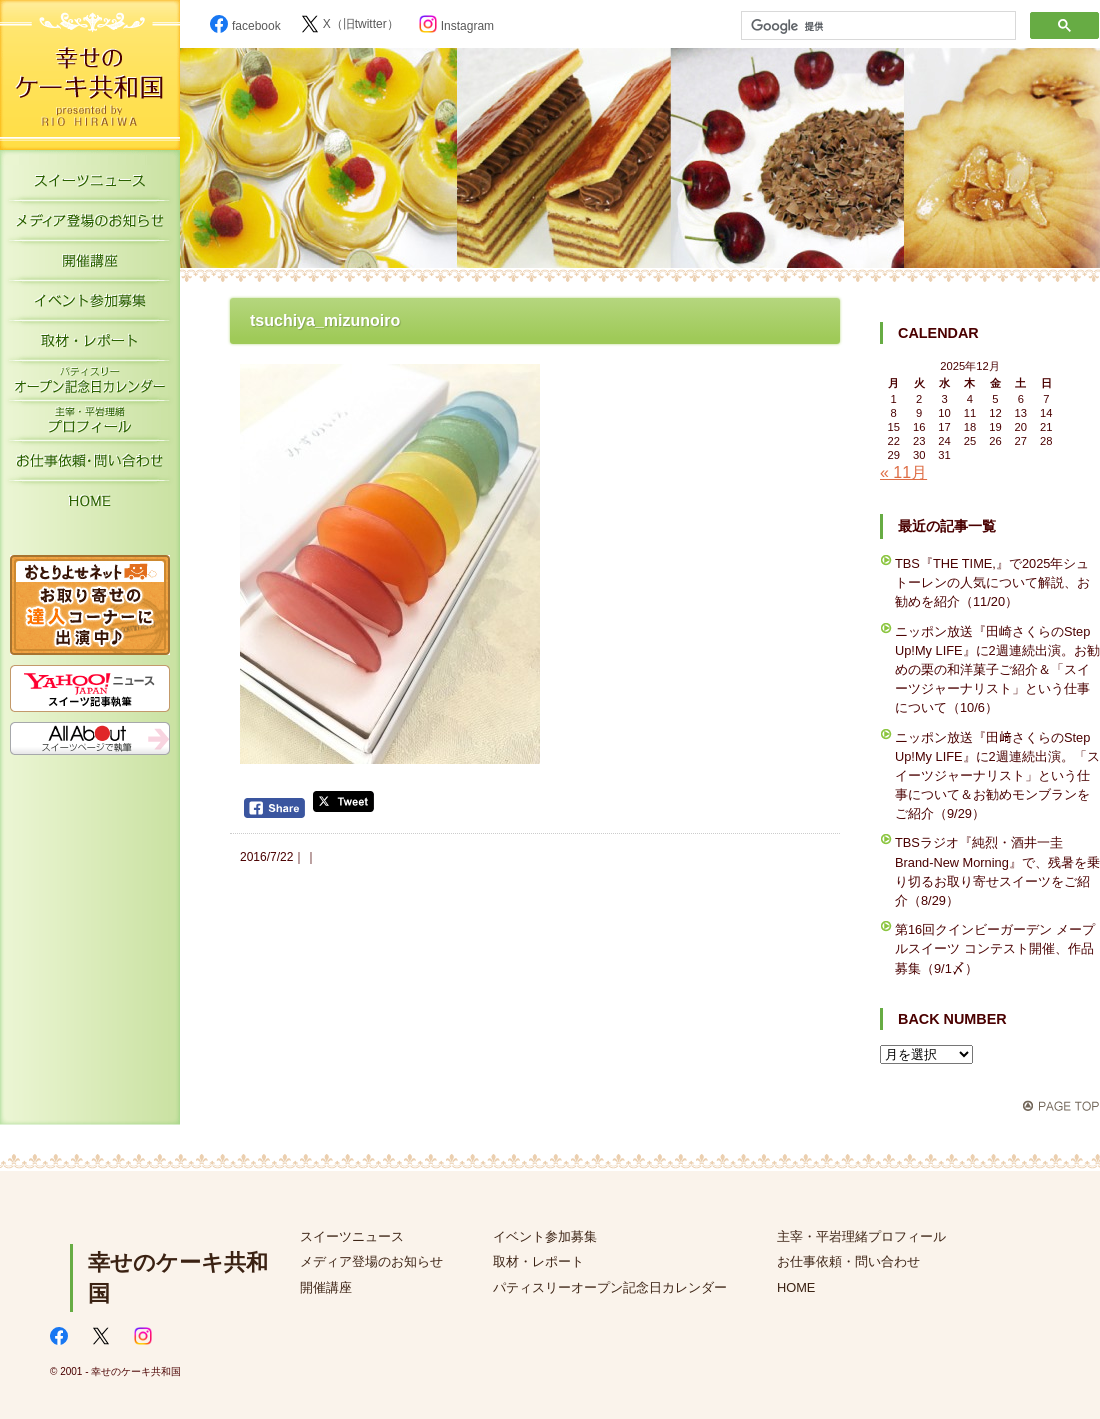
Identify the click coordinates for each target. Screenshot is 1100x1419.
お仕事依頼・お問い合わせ (90, 465)
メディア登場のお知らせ (90, 225)
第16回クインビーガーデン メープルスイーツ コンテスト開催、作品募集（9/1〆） (995, 948)
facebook (245, 26)
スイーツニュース (90, 185)
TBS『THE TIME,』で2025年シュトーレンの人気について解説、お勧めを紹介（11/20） (992, 582)
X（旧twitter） (350, 24)
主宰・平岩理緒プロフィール (90, 425)
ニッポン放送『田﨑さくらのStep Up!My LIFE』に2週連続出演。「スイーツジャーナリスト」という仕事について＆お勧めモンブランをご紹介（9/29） (997, 776)
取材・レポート (90, 345)
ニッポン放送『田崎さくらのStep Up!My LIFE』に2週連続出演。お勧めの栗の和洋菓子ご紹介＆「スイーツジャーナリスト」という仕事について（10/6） (997, 670)
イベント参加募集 (90, 305)
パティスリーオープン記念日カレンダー (90, 385)
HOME (90, 505)
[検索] (876, 26)
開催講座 (90, 265)
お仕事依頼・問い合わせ (848, 1261)
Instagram (456, 26)
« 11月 (903, 472)
